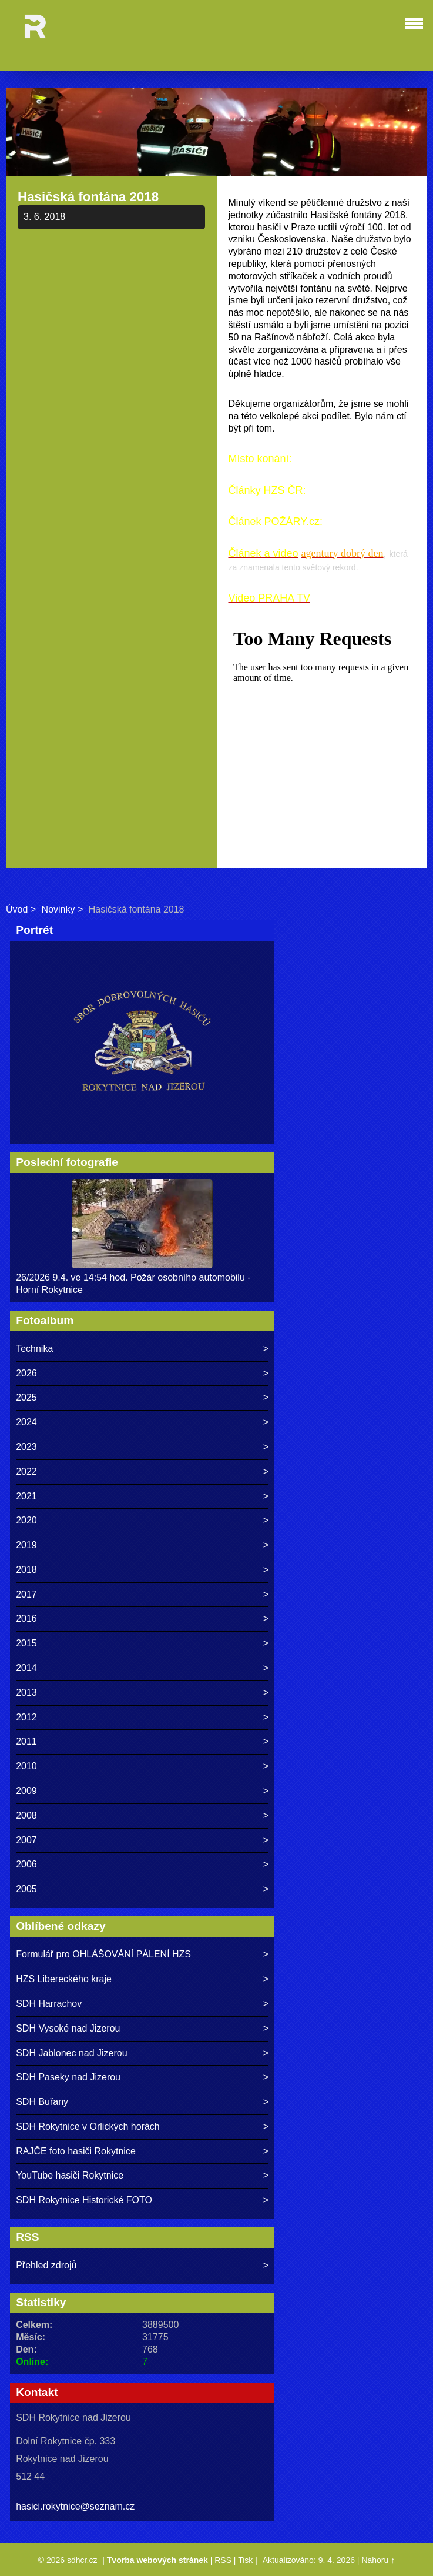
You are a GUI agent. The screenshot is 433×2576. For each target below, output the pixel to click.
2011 (26, 1741)
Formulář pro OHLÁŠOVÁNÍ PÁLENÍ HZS (103, 1954)
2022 (26, 1471)
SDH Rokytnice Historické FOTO (84, 2200)
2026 (26, 1373)
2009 (26, 1791)
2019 (26, 1545)
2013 (26, 1693)
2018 (26, 1570)
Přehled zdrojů (46, 2265)
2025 (26, 1397)
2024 (26, 1422)
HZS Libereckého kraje (64, 1979)
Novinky (58, 909)
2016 (26, 1618)
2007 (26, 1840)
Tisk (245, 2560)
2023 (26, 1447)
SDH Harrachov (49, 2004)
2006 (26, 1864)
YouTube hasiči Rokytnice (69, 2175)
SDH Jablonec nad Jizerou (71, 2053)
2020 (26, 1520)
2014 (26, 1668)
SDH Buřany (42, 2102)
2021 (26, 1496)
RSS (222, 2560)
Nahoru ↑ (378, 2560)
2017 (26, 1594)
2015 (26, 1643)
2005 (26, 1889)
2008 (26, 1815)
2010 (26, 1766)
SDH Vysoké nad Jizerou (68, 2028)
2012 (26, 1717)
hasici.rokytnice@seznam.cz (75, 2506)
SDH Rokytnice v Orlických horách (88, 2126)
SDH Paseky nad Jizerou (68, 2077)
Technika (34, 1349)
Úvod (17, 909)
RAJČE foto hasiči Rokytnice (76, 2151)
